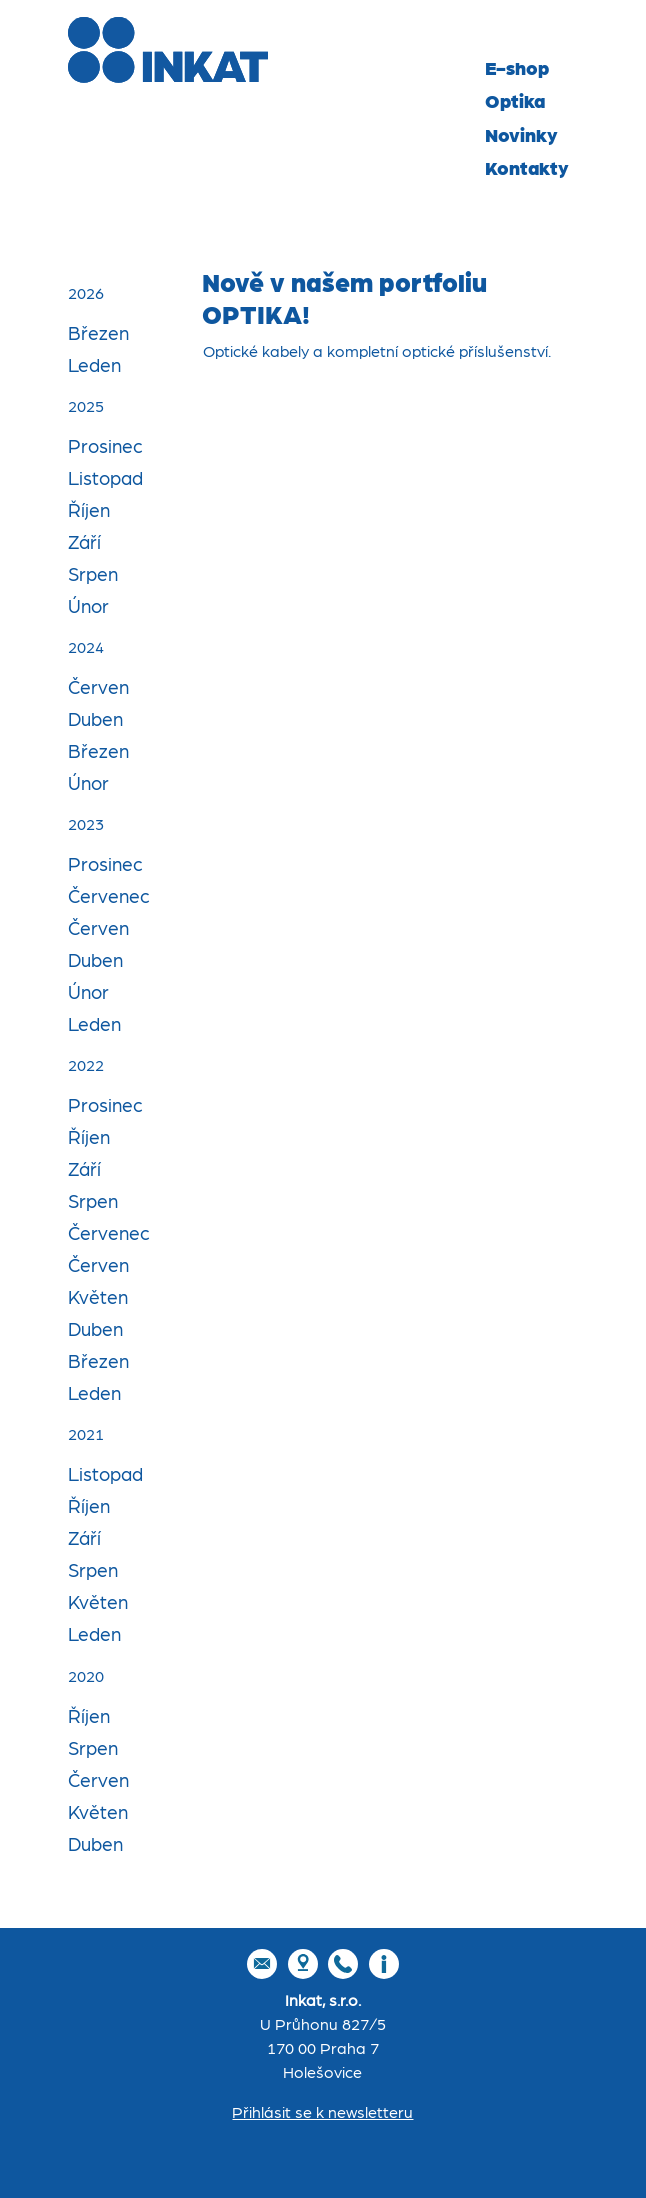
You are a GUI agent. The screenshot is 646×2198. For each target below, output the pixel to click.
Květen (98, 1298)
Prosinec (105, 447)
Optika (515, 102)
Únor (88, 607)
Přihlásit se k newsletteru (322, 2113)
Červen (98, 688)
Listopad (105, 479)
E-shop (517, 68)
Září (84, 543)
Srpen (93, 575)
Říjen (89, 511)
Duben (95, 720)
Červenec (109, 897)
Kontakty (527, 169)
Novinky (521, 135)
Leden (94, 366)
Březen (98, 334)
